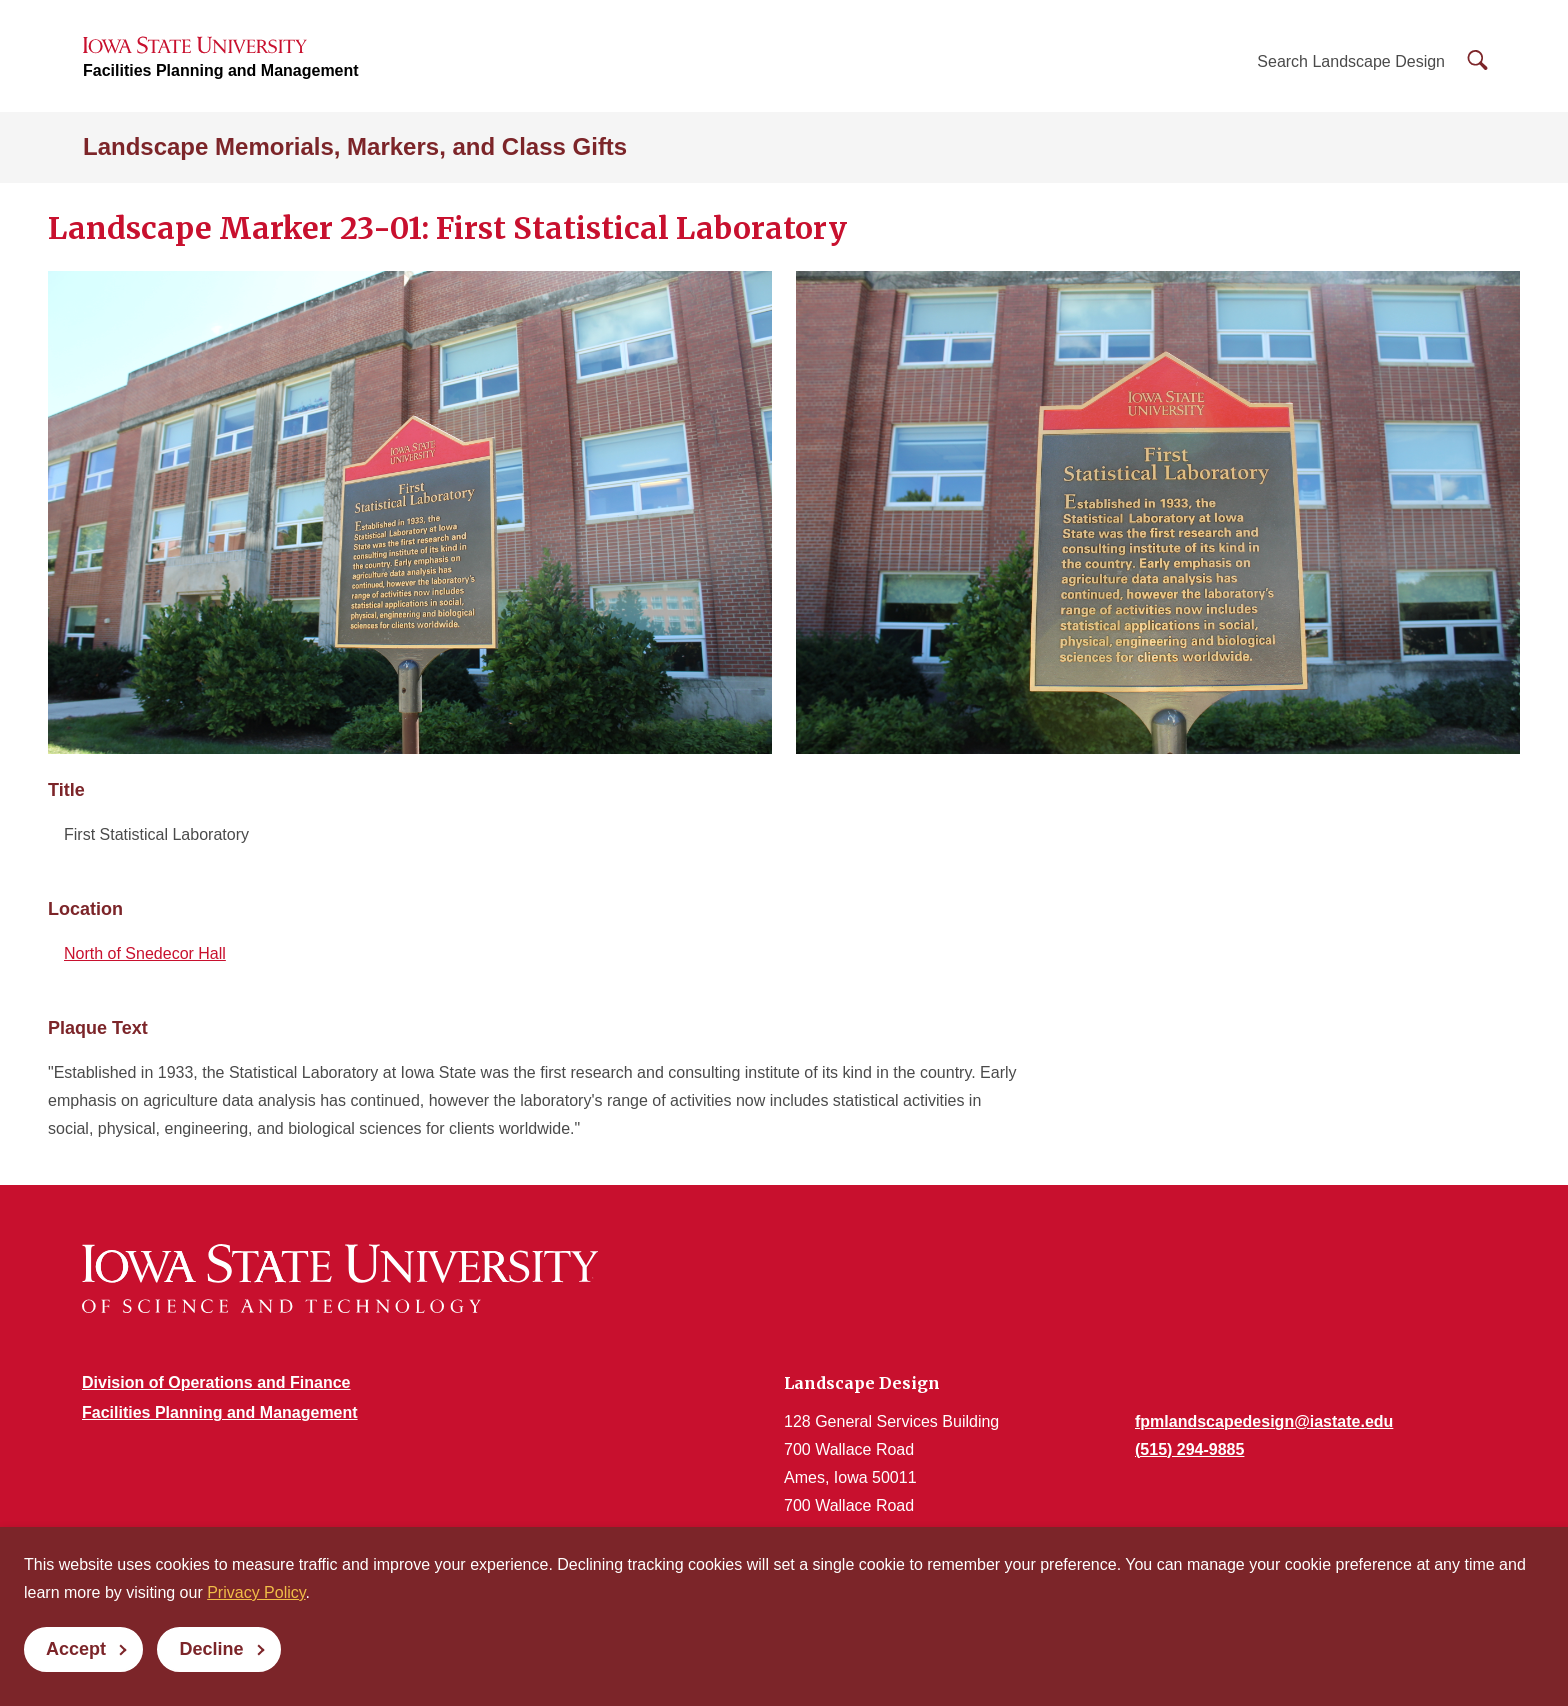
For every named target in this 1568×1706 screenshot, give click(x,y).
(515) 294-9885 (1189, 1449)
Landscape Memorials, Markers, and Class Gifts (355, 146)
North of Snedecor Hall (145, 953)
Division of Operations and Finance (216, 1382)
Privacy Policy (256, 1592)
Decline (211, 1649)
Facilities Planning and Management (221, 70)
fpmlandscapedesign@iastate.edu (1264, 1421)
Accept (76, 1649)
